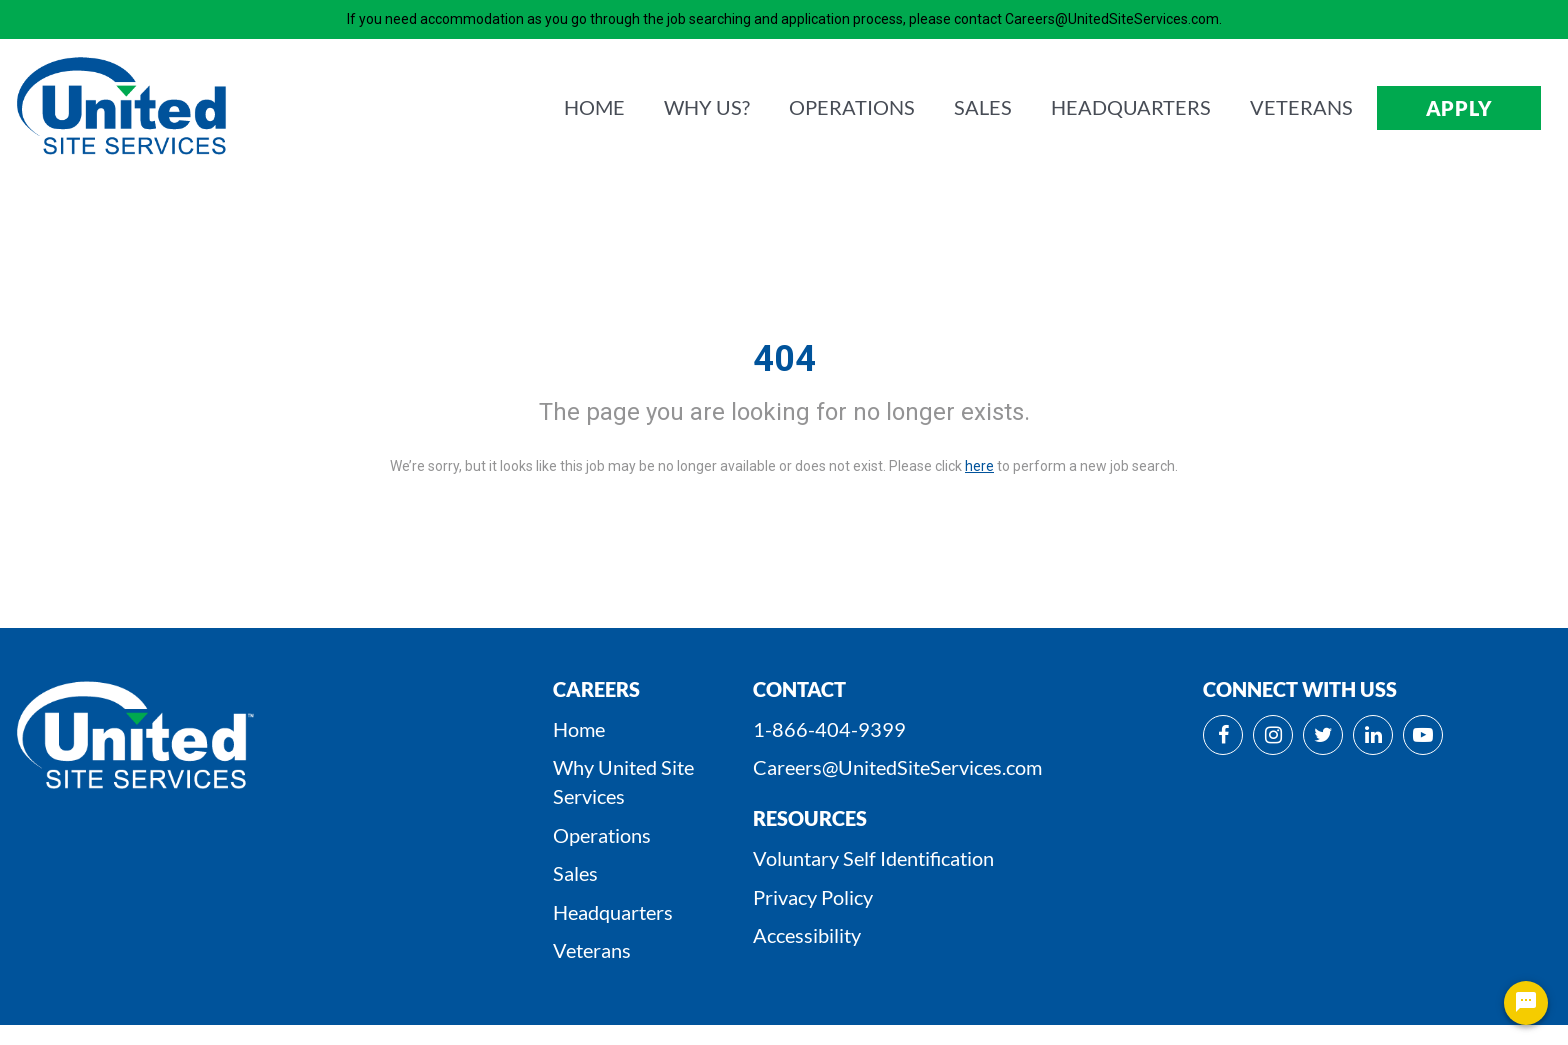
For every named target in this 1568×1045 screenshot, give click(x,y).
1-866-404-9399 (829, 729)
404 (784, 359)
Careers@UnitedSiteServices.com (897, 767)
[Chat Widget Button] (1526, 1003)
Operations (602, 835)
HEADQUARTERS (1131, 107)
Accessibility (807, 935)
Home (579, 729)
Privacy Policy (813, 897)
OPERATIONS (852, 107)
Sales (575, 873)
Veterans (592, 950)
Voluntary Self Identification (873, 858)
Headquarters (613, 912)
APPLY (1459, 108)
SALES (983, 107)
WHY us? (707, 107)
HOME (594, 107)
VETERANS (1301, 107)
